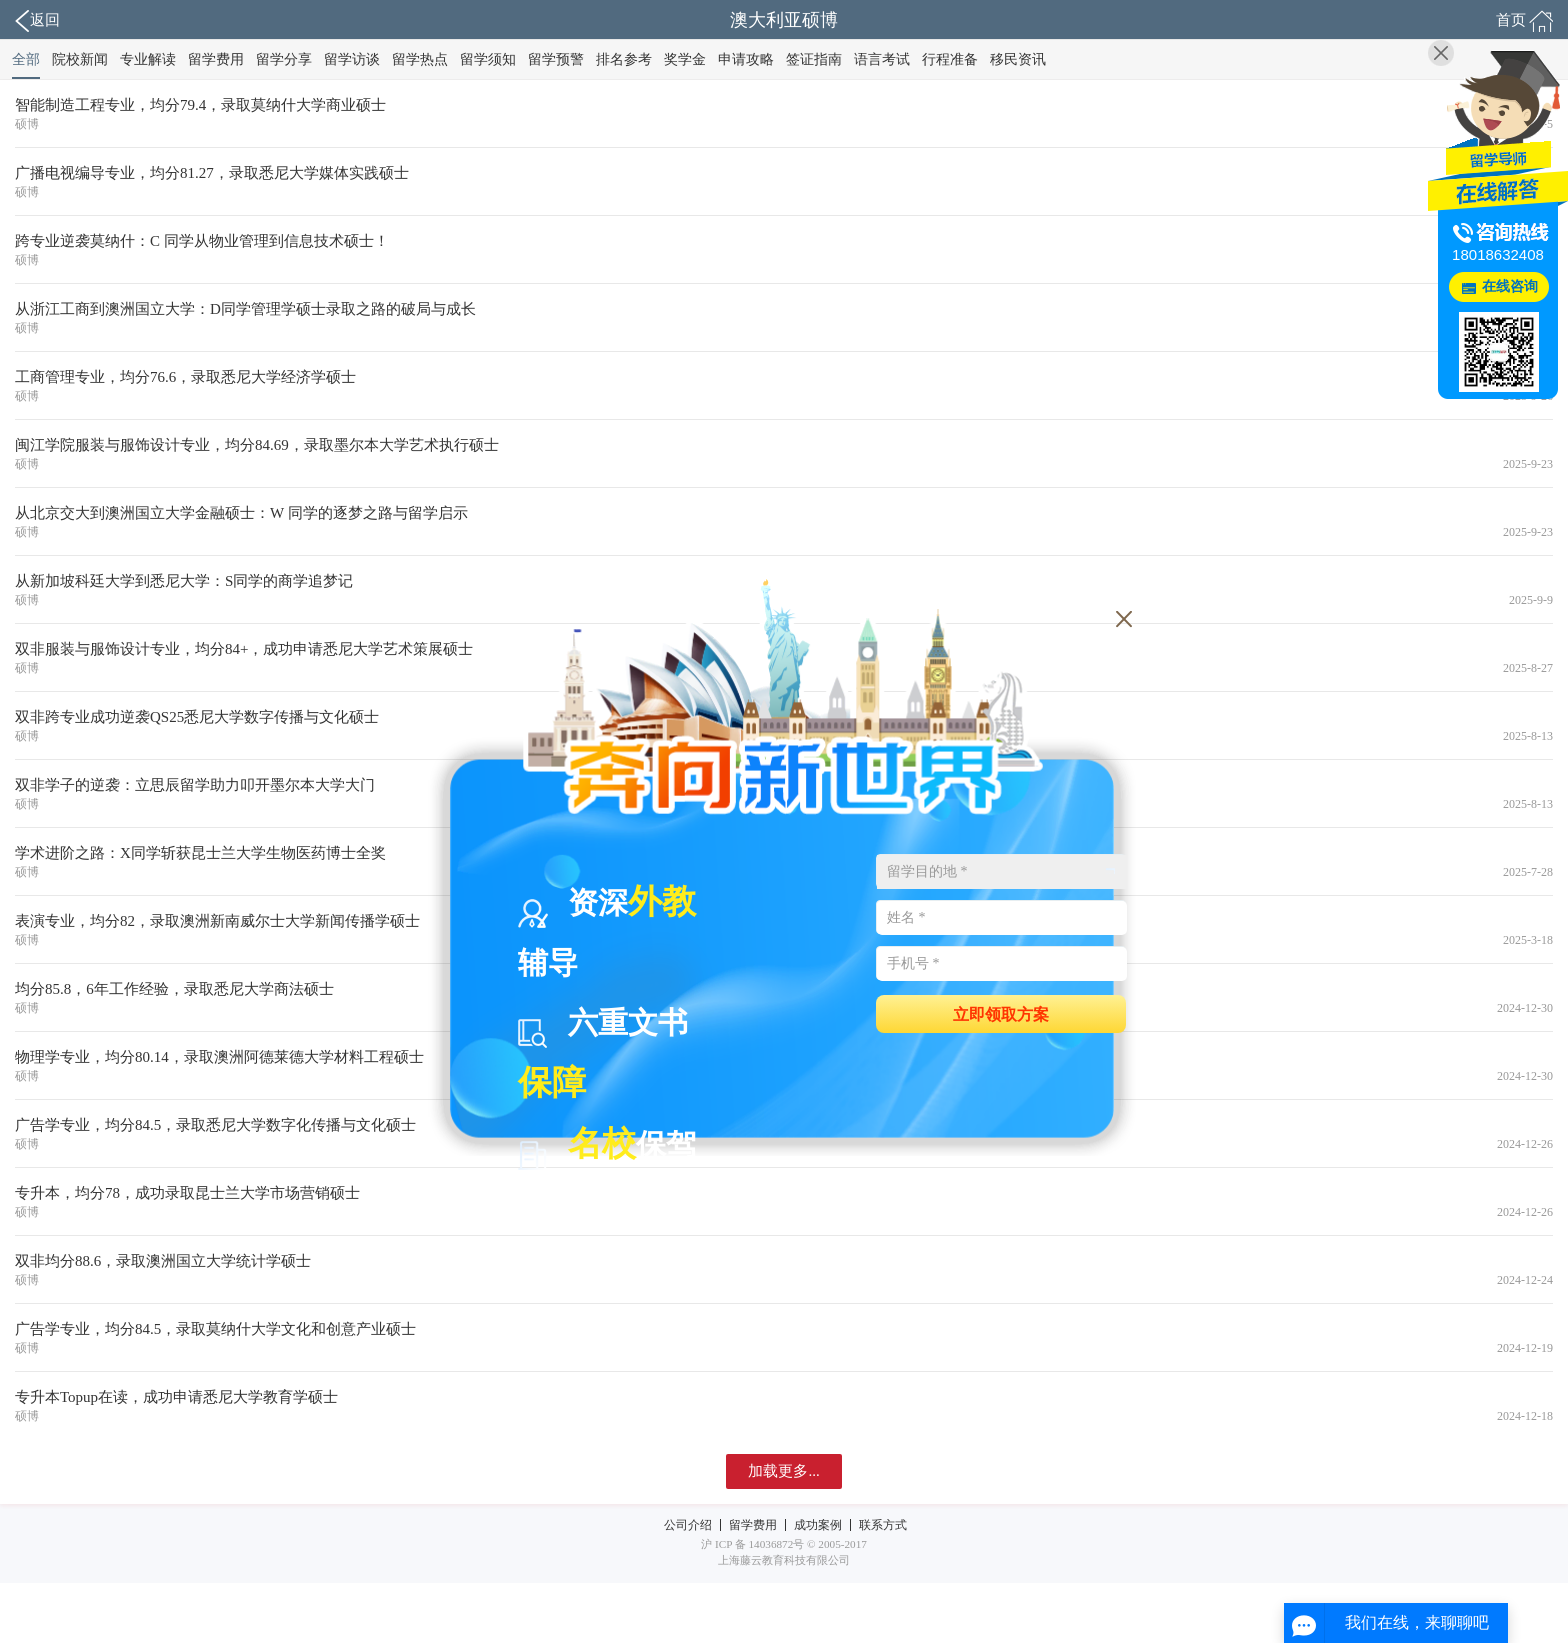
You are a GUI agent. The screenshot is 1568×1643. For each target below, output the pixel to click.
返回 (37, 21)
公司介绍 (688, 1525)
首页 (1524, 21)
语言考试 (882, 59)
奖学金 (685, 59)
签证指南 (814, 59)
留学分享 (284, 59)
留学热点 (420, 59)
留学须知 (488, 59)
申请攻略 (746, 59)
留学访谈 (352, 59)
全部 (26, 59)
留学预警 (556, 59)
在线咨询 (1510, 286)
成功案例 (818, 1525)
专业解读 (148, 59)
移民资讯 (1018, 59)
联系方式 (883, 1525)
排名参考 (624, 59)
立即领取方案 (1001, 1013)
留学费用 (216, 59)
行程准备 (950, 59)
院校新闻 (80, 59)
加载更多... (783, 1471)
